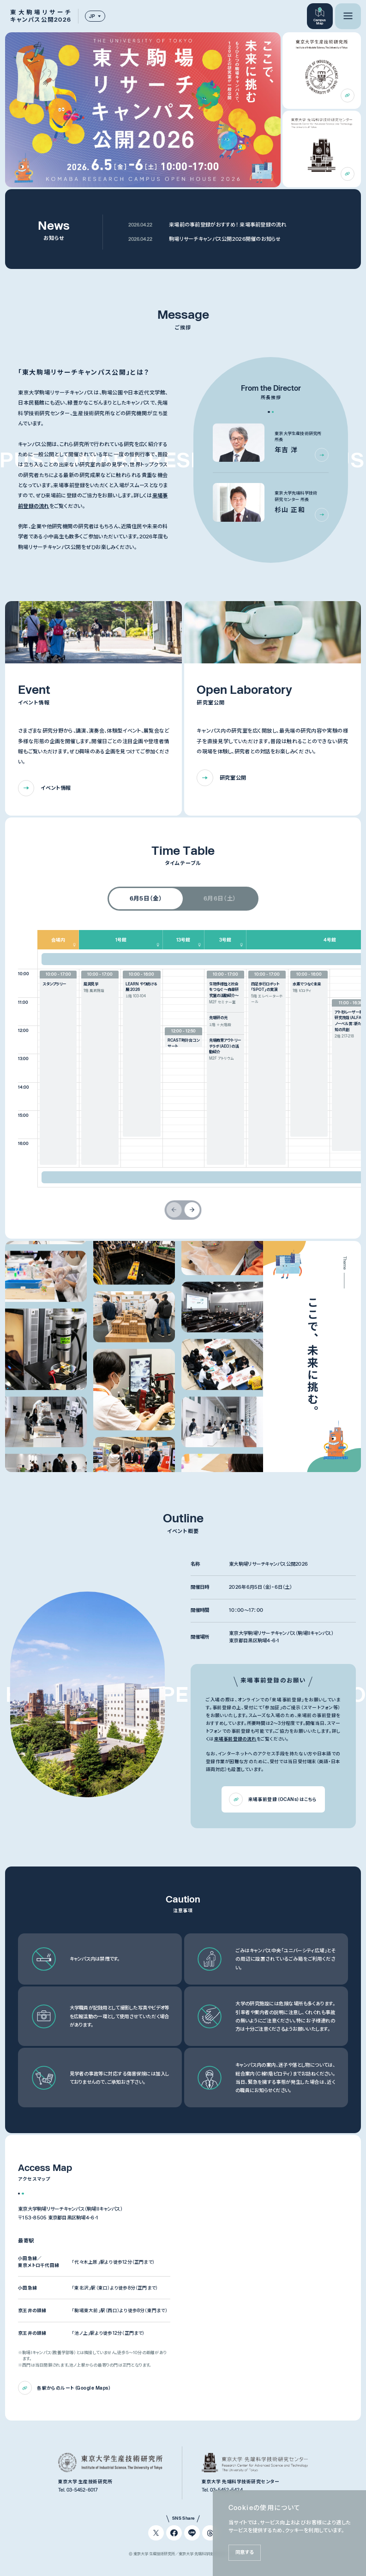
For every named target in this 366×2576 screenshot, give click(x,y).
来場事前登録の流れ (235, 1738)
